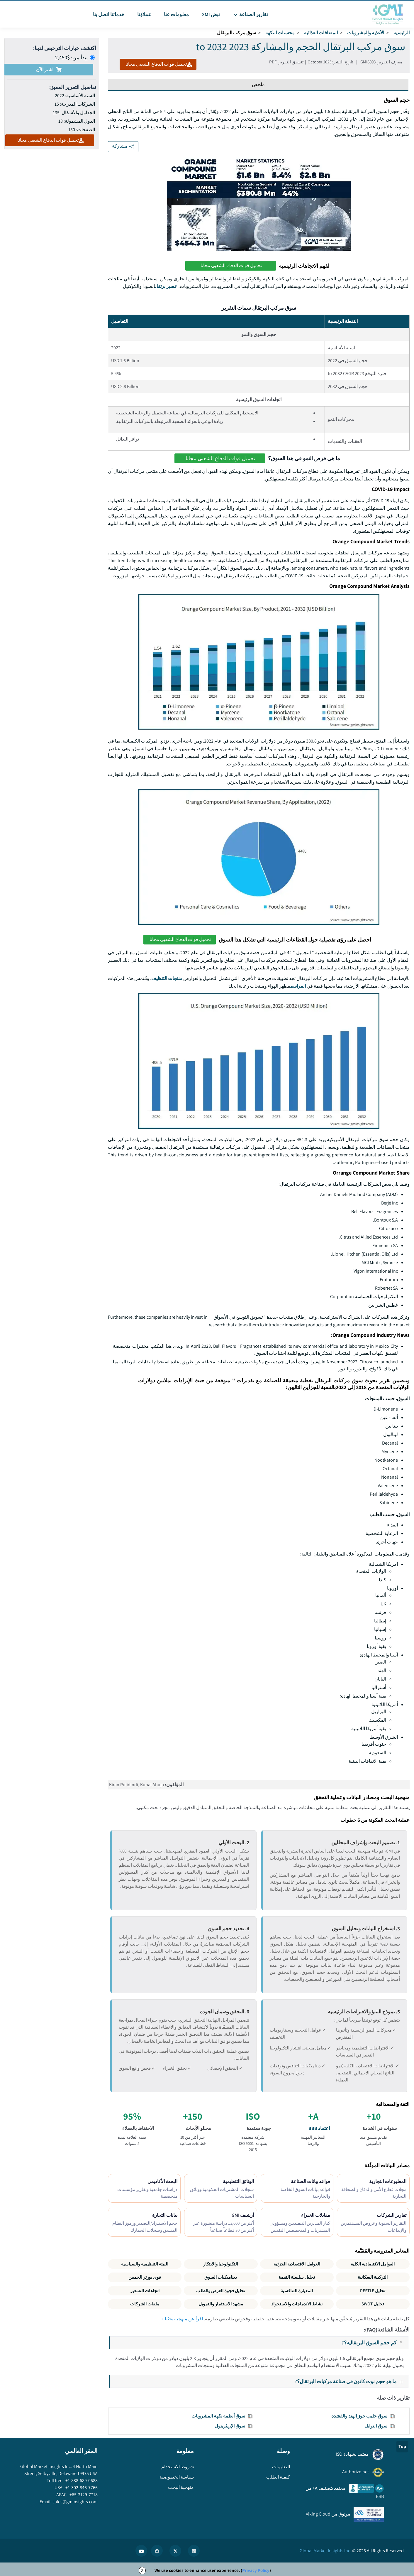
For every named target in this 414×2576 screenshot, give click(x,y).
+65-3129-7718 (83, 2494)
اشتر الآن (49, 70)
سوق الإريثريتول (230, 2426)
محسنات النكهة (280, 33)
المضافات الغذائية (321, 33)
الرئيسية (401, 33)
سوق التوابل (375, 2426)
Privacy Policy (255, 2570)
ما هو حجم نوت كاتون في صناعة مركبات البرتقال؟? (351, 2381)
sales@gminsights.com (75, 2502)
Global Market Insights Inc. (325, 2551)
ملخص (258, 84)
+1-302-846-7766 (81, 2487)
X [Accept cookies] (142, 2570)
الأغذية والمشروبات (365, 33)
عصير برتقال (166, 286)
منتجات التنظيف (166, 978)
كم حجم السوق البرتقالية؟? (375, 2342)
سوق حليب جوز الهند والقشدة (359, 2416)
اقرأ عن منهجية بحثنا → (181, 2319)
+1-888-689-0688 (81, 2480)
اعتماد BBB (319, 2128)
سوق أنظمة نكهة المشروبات (218, 2416)
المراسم (298, 986)
